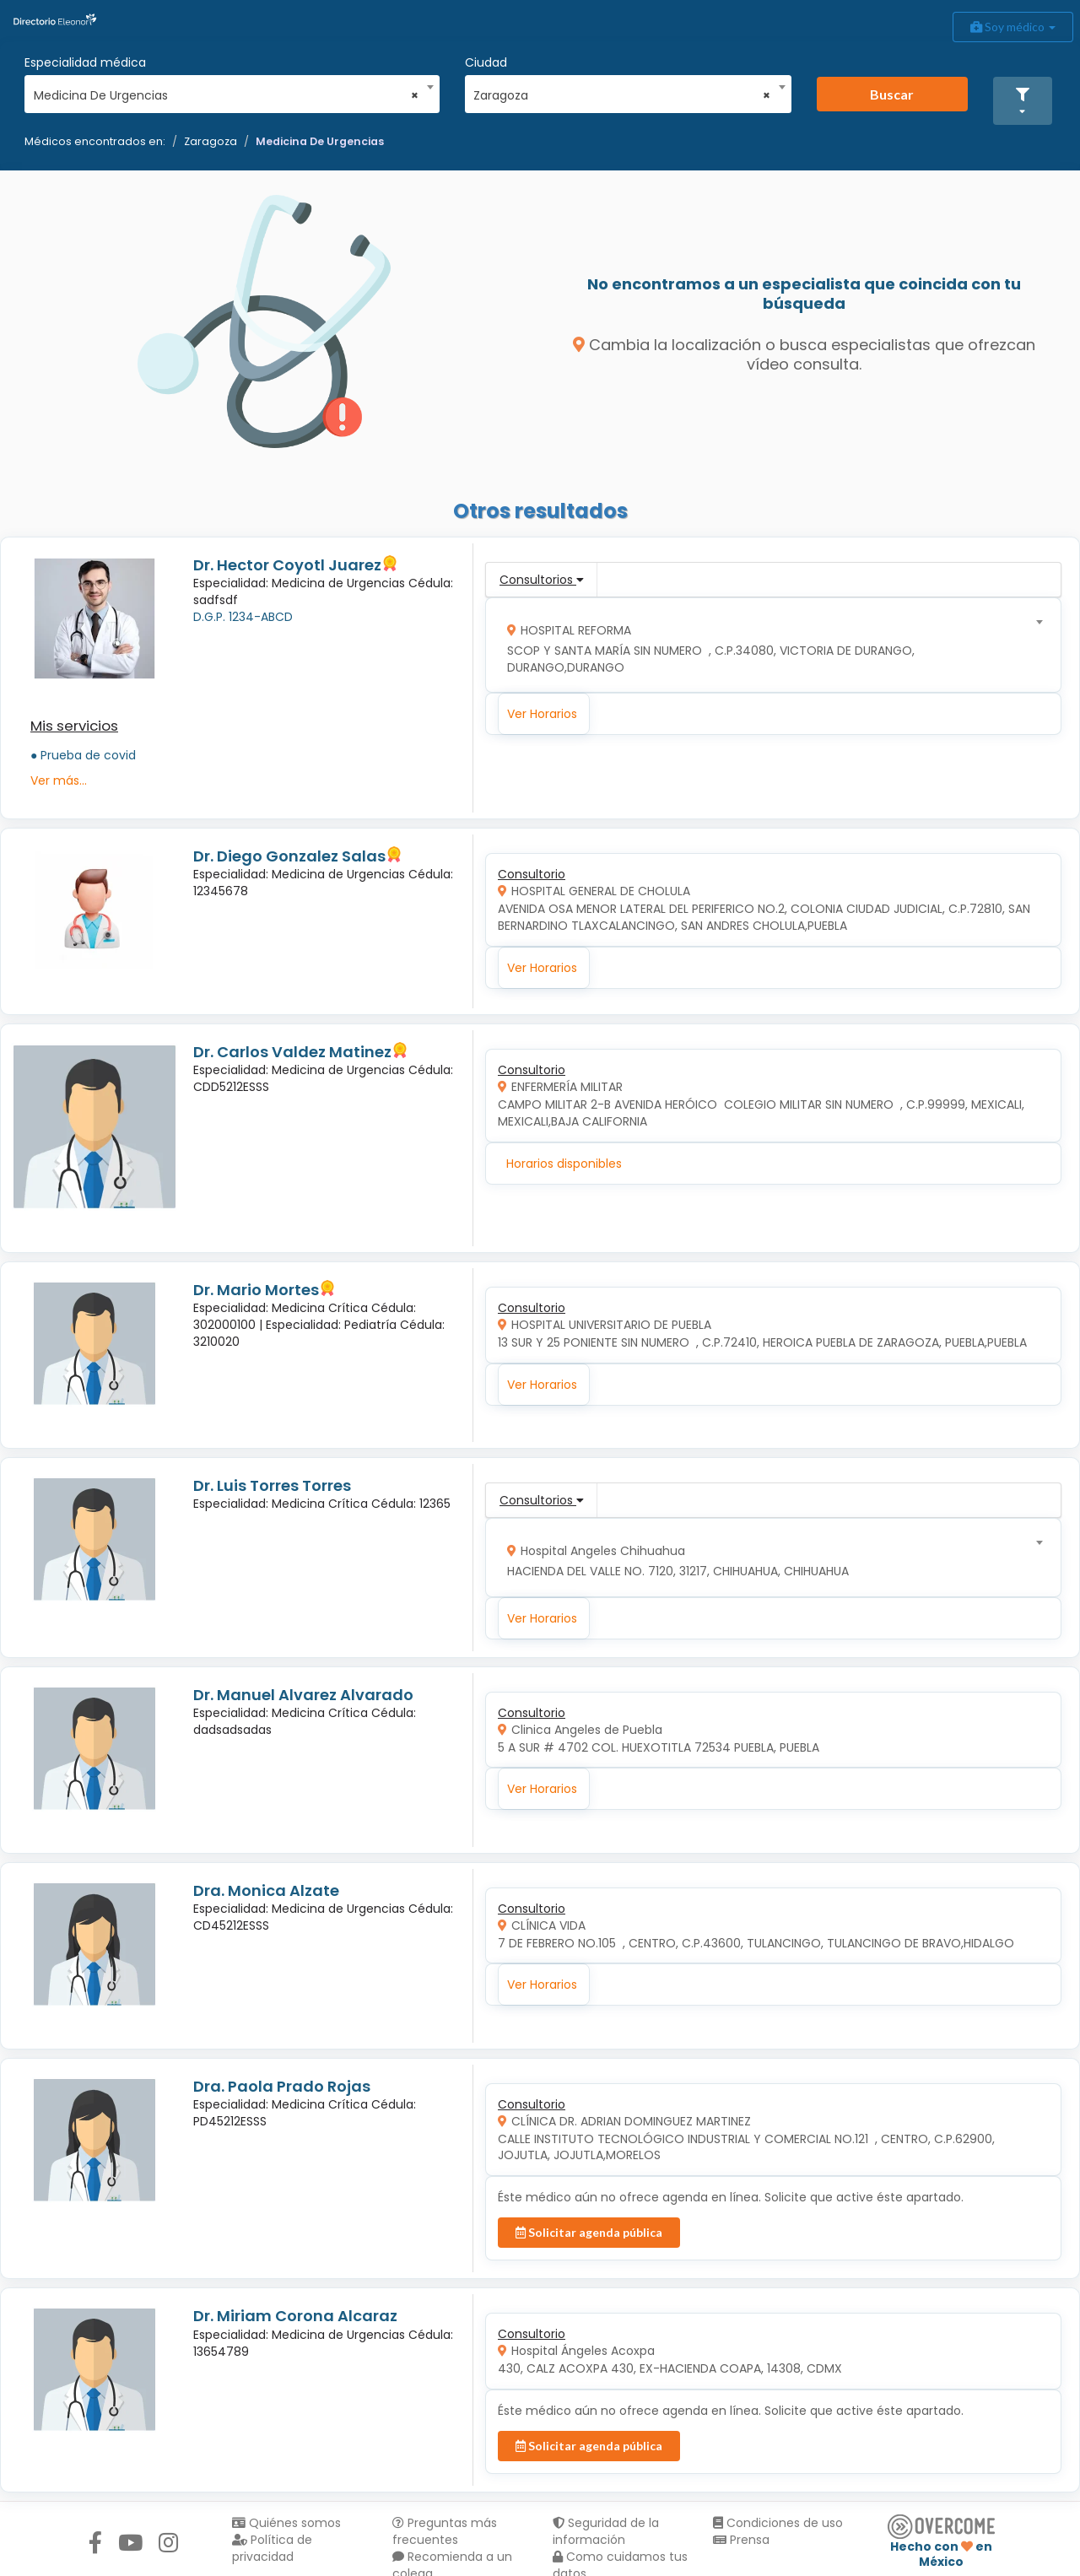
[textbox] (768, 645)
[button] (1022, 101)
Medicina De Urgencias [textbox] (226, 95)
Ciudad (486, 62)
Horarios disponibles (564, 1163)
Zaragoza (210, 141)
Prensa (741, 2539)
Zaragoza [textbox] (621, 95)
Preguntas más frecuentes (444, 2531)
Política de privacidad (272, 2548)
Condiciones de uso (778, 2522)
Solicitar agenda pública (589, 2232)
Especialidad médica (85, 62)
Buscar (892, 94)
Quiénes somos (286, 2522)
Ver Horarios (542, 713)
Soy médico (1013, 26)
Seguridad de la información (606, 2531)
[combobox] (226, 91)
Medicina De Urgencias (320, 141)
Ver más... (58, 780)
